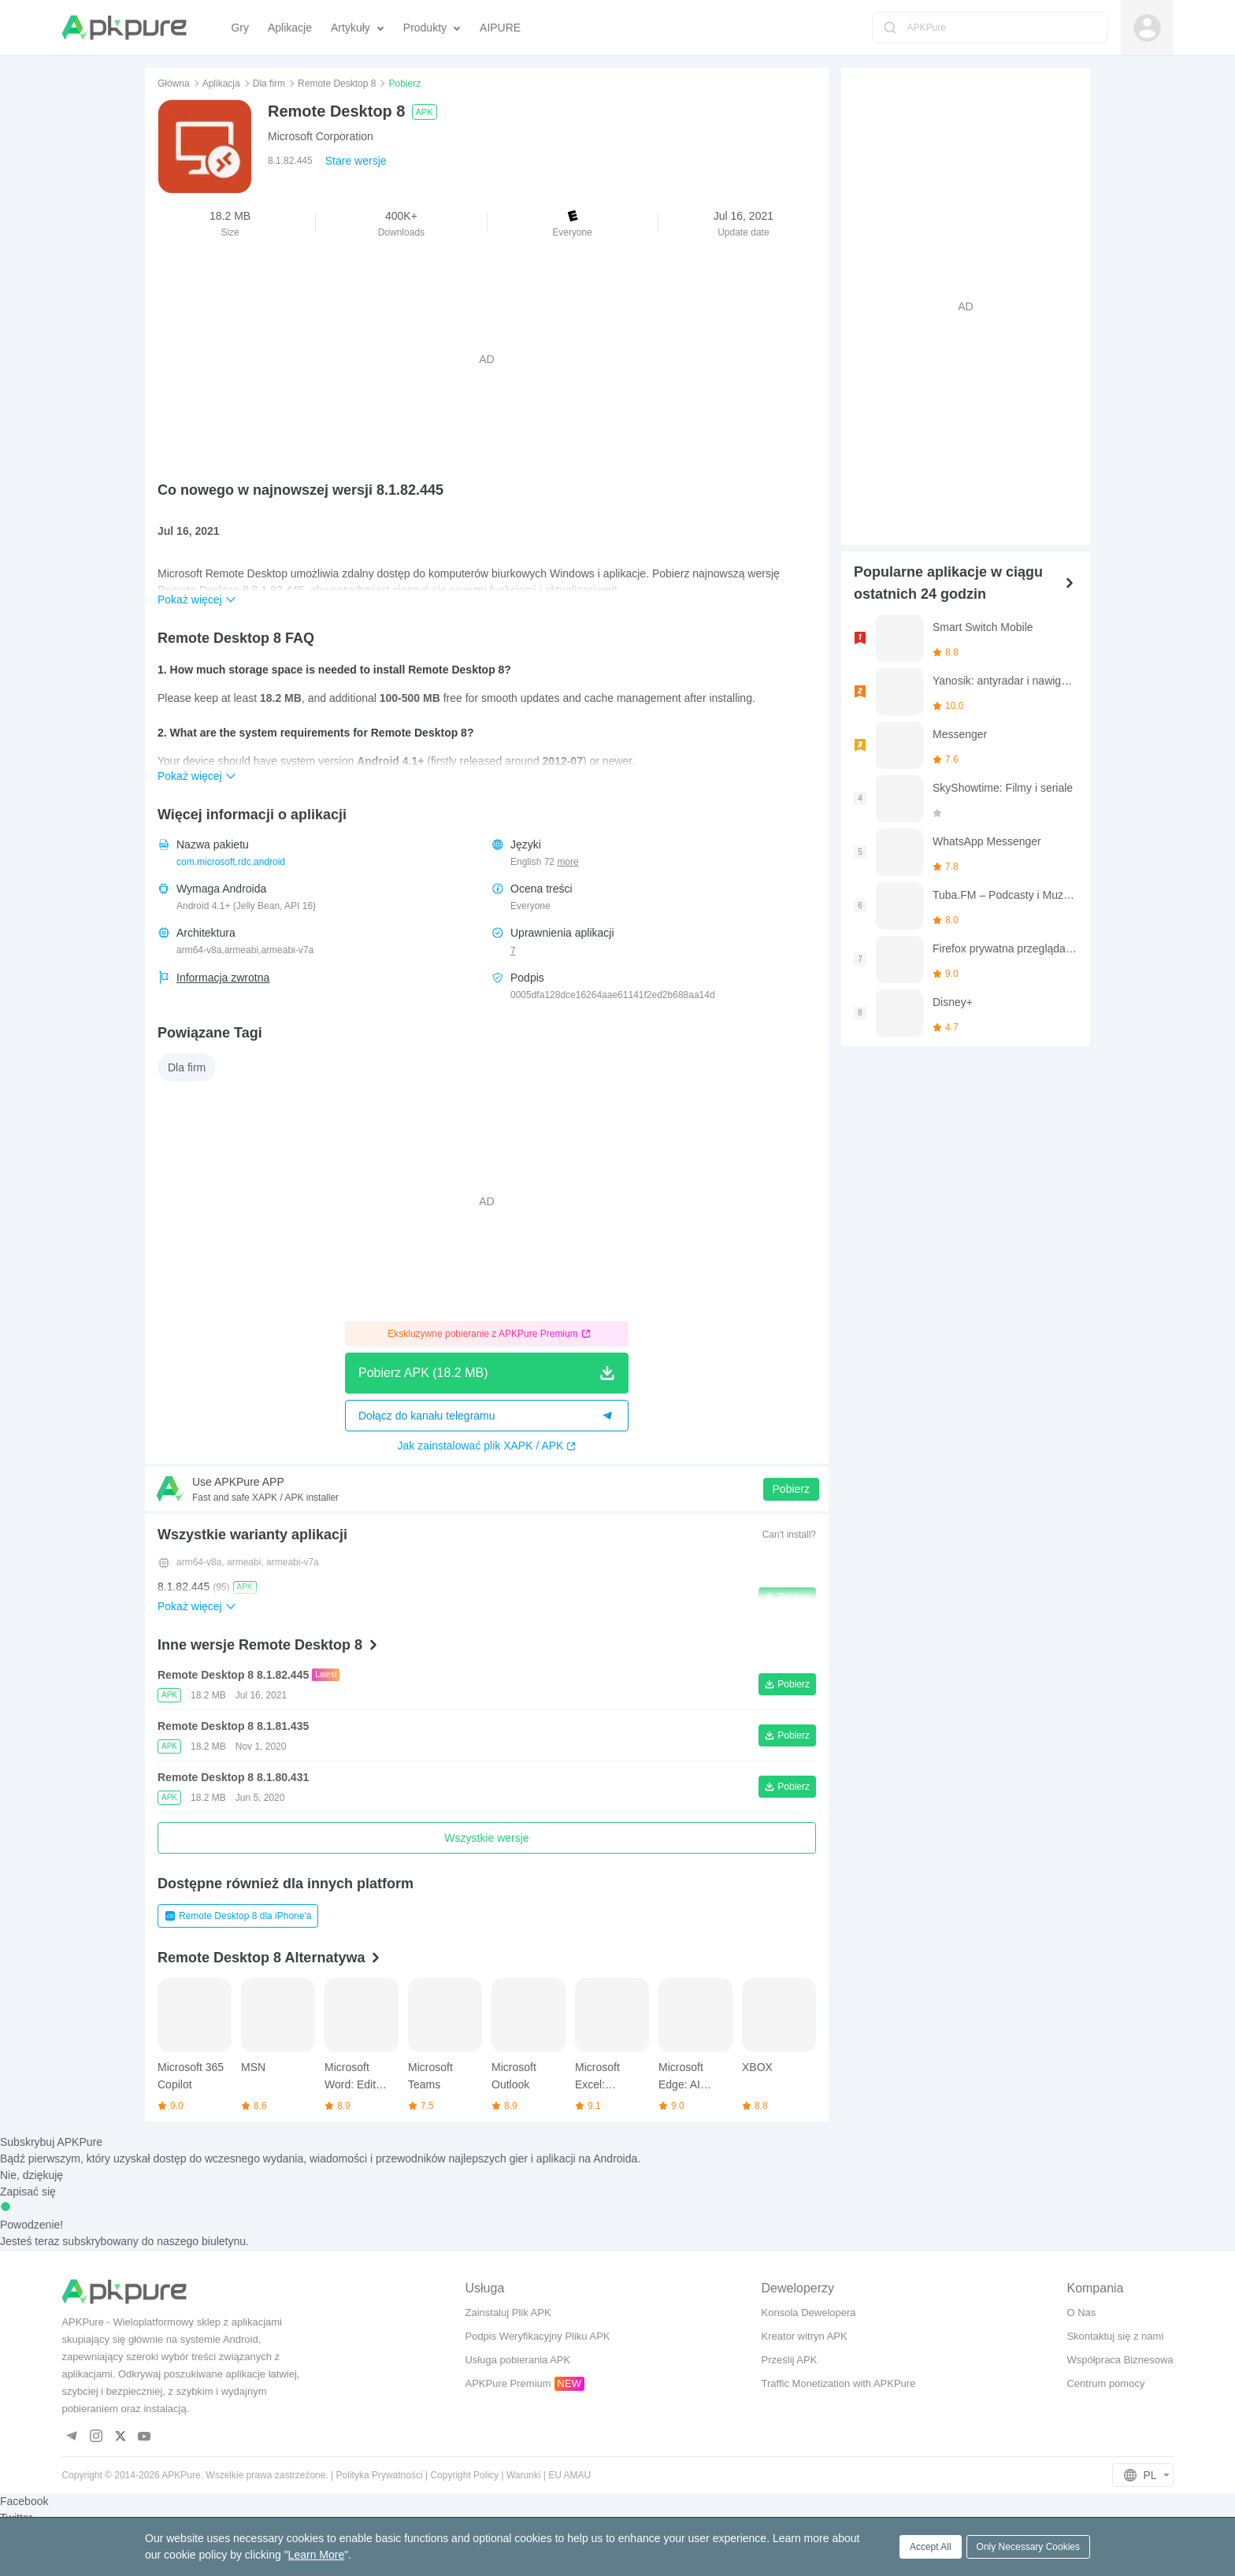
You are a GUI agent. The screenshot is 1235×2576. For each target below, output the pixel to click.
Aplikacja (221, 83)
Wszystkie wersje (486, 1838)
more (567, 862)
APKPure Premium (508, 2383)
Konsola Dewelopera (809, 2312)
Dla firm (269, 83)
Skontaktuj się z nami (1114, 2336)
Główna (174, 83)
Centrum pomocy (1105, 2383)
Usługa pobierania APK (517, 2360)
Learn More (316, 2554)
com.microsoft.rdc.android (230, 861)
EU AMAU (569, 2475)
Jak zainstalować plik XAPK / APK (487, 1445)
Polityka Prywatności (379, 2475)
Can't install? (789, 1534)
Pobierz (791, 1489)
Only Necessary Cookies (1028, 2546)
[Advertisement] (487, 359)
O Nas (1081, 2312)
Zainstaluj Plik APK (508, 2312)
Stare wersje (356, 160)
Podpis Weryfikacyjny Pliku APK (537, 2336)
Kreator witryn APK (804, 2336)
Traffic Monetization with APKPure (839, 2383)
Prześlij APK (790, 2360)
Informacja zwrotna (222, 977)
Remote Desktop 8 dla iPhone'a (238, 1915)
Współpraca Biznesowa (1119, 2360)
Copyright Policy (464, 2475)
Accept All (930, 2546)
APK (424, 112)
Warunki (523, 2475)
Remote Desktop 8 (337, 83)
